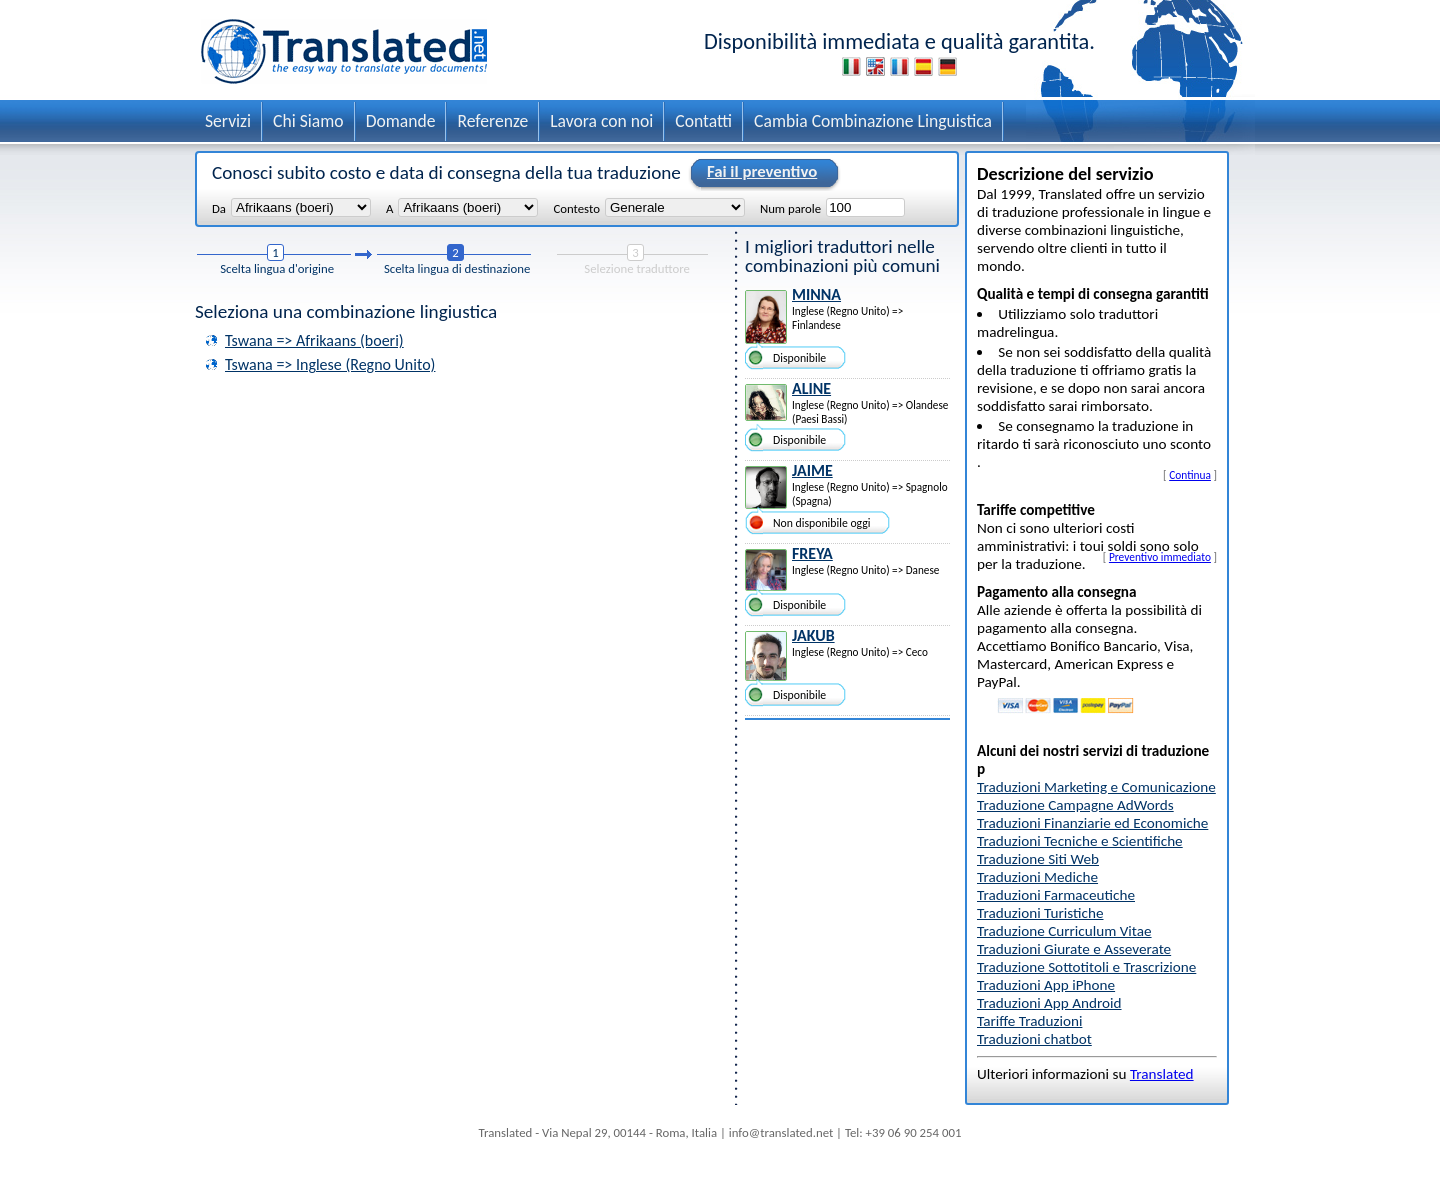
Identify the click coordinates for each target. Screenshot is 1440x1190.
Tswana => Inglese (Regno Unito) (330, 364)
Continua (1190, 475)
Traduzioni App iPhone (1046, 985)
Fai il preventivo (759, 173)
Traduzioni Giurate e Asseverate (1074, 949)
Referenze (492, 121)
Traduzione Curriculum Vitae (1064, 931)
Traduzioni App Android (1049, 1003)
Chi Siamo (308, 121)
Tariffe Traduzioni (1029, 1021)
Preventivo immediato (1160, 557)
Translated (1162, 1074)
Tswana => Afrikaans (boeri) (314, 340)
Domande (401, 121)
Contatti (703, 121)
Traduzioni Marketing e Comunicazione (1096, 787)
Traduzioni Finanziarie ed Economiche (1092, 823)
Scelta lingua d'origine (277, 268)
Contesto (576, 208)
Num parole (790, 208)
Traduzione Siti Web (1038, 859)
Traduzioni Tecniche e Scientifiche (1080, 841)
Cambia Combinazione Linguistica (873, 121)
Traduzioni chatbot (1034, 1039)
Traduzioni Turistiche (1040, 913)
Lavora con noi (601, 121)
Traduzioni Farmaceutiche (1056, 895)
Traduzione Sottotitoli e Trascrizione (1086, 967)
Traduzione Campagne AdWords (1075, 805)
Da (219, 208)
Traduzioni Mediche (1037, 877)
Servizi (228, 121)
